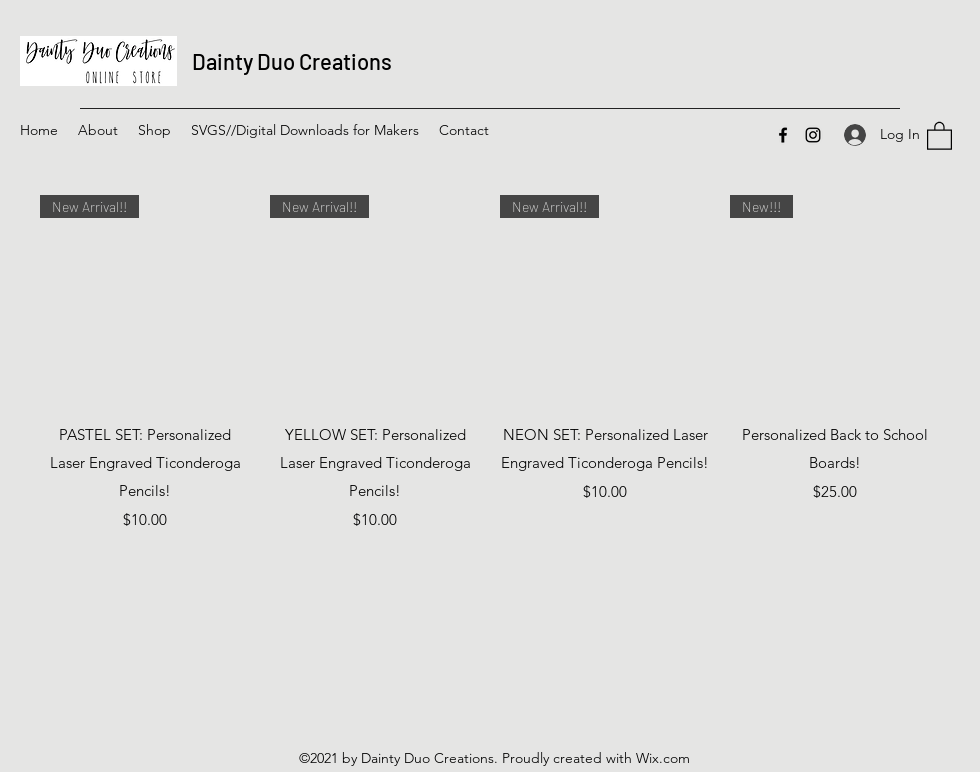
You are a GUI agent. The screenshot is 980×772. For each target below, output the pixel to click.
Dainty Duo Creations (292, 61)
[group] (490, 363)
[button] (154, 130)
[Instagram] (813, 135)
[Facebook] (783, 135)
